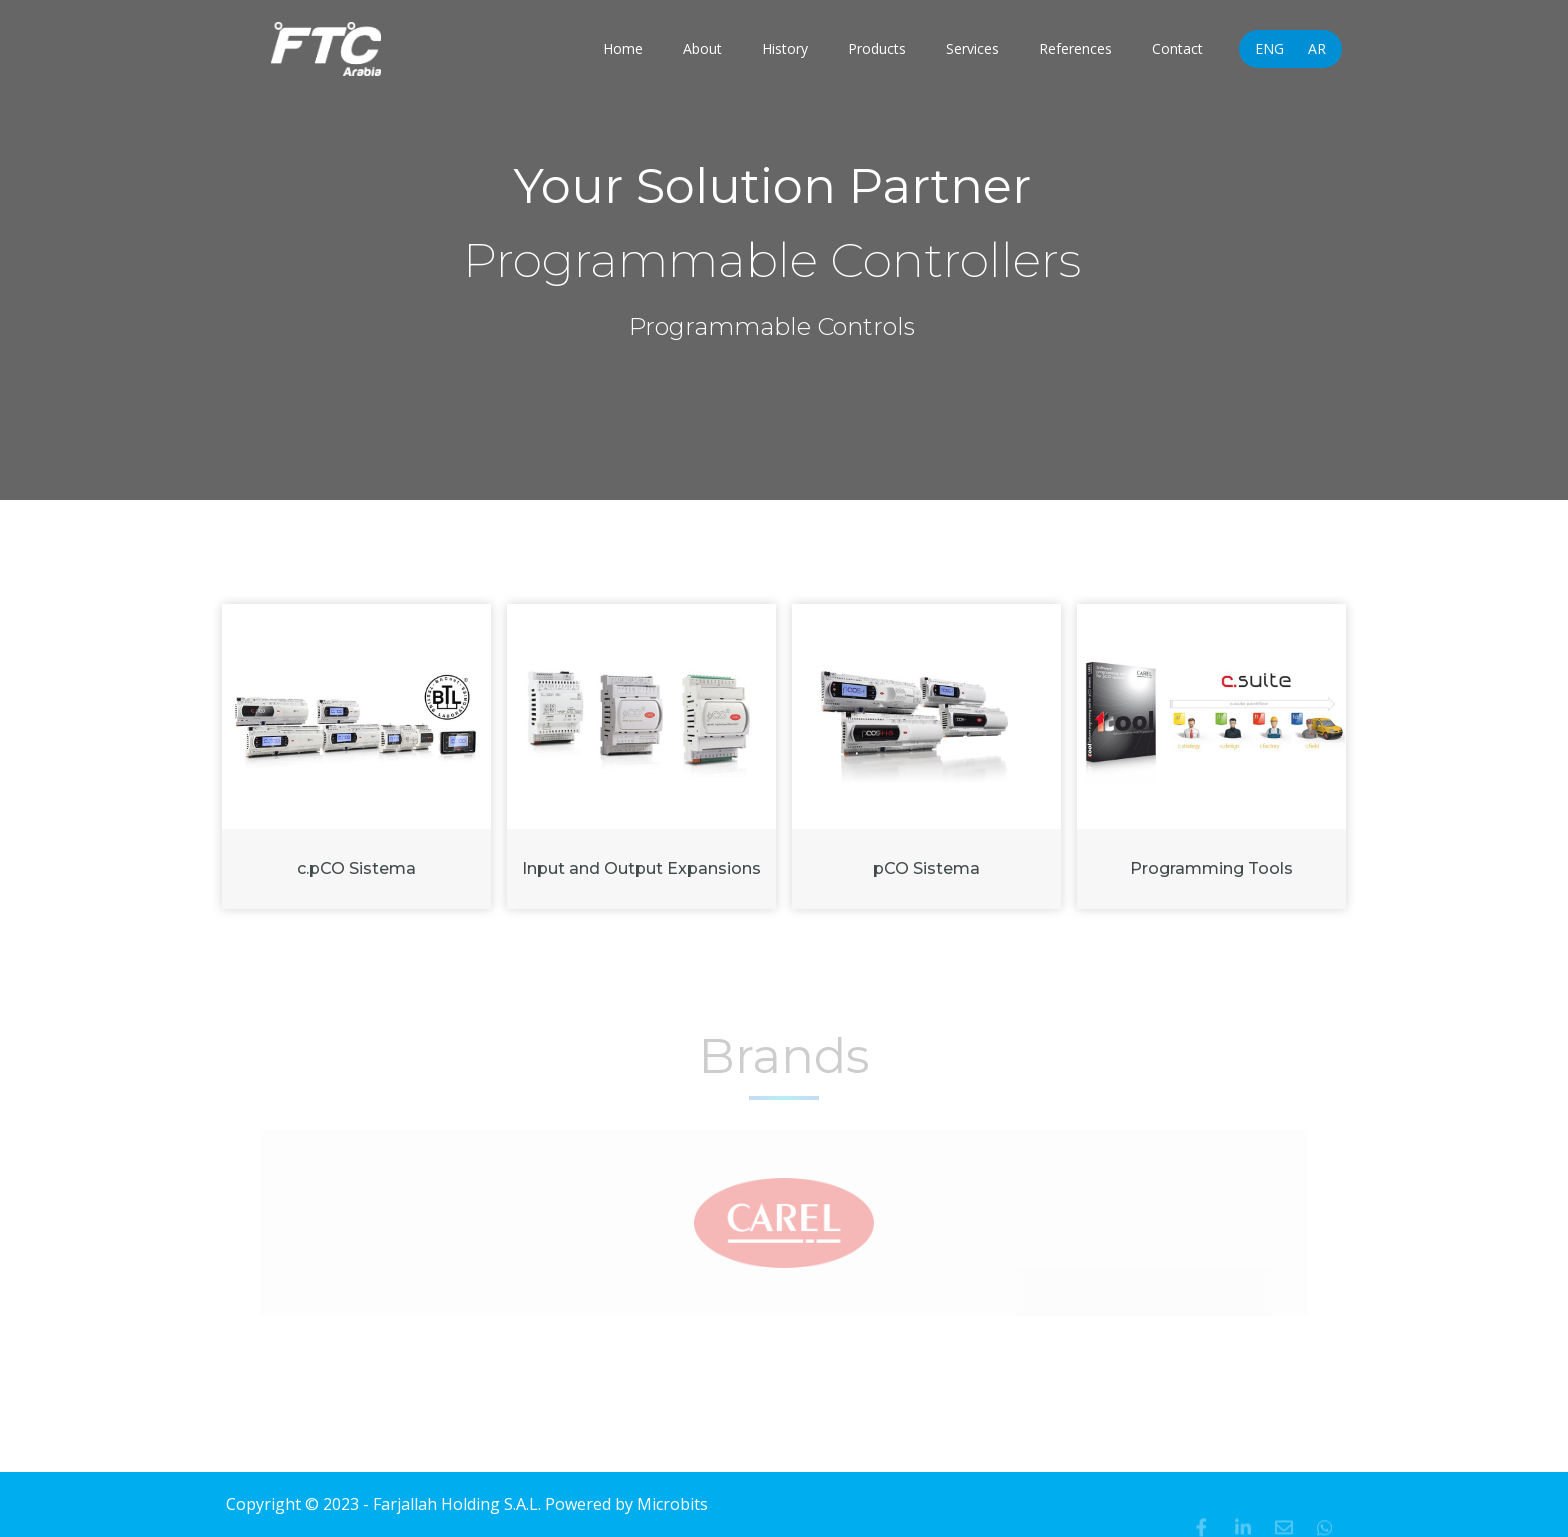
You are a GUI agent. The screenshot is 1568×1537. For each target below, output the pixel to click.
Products (877, 48)
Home (623, 48)
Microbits (672, 1504)
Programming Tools (1211, 868)
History (785, 48)
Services (972, 48)
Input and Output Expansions (641, 868)
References (1075, 48)
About (702, 48)
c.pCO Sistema (356, 868)
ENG (1269, 48)
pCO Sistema (926, 868)
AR (1317, 48)
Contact (1177, 48)
